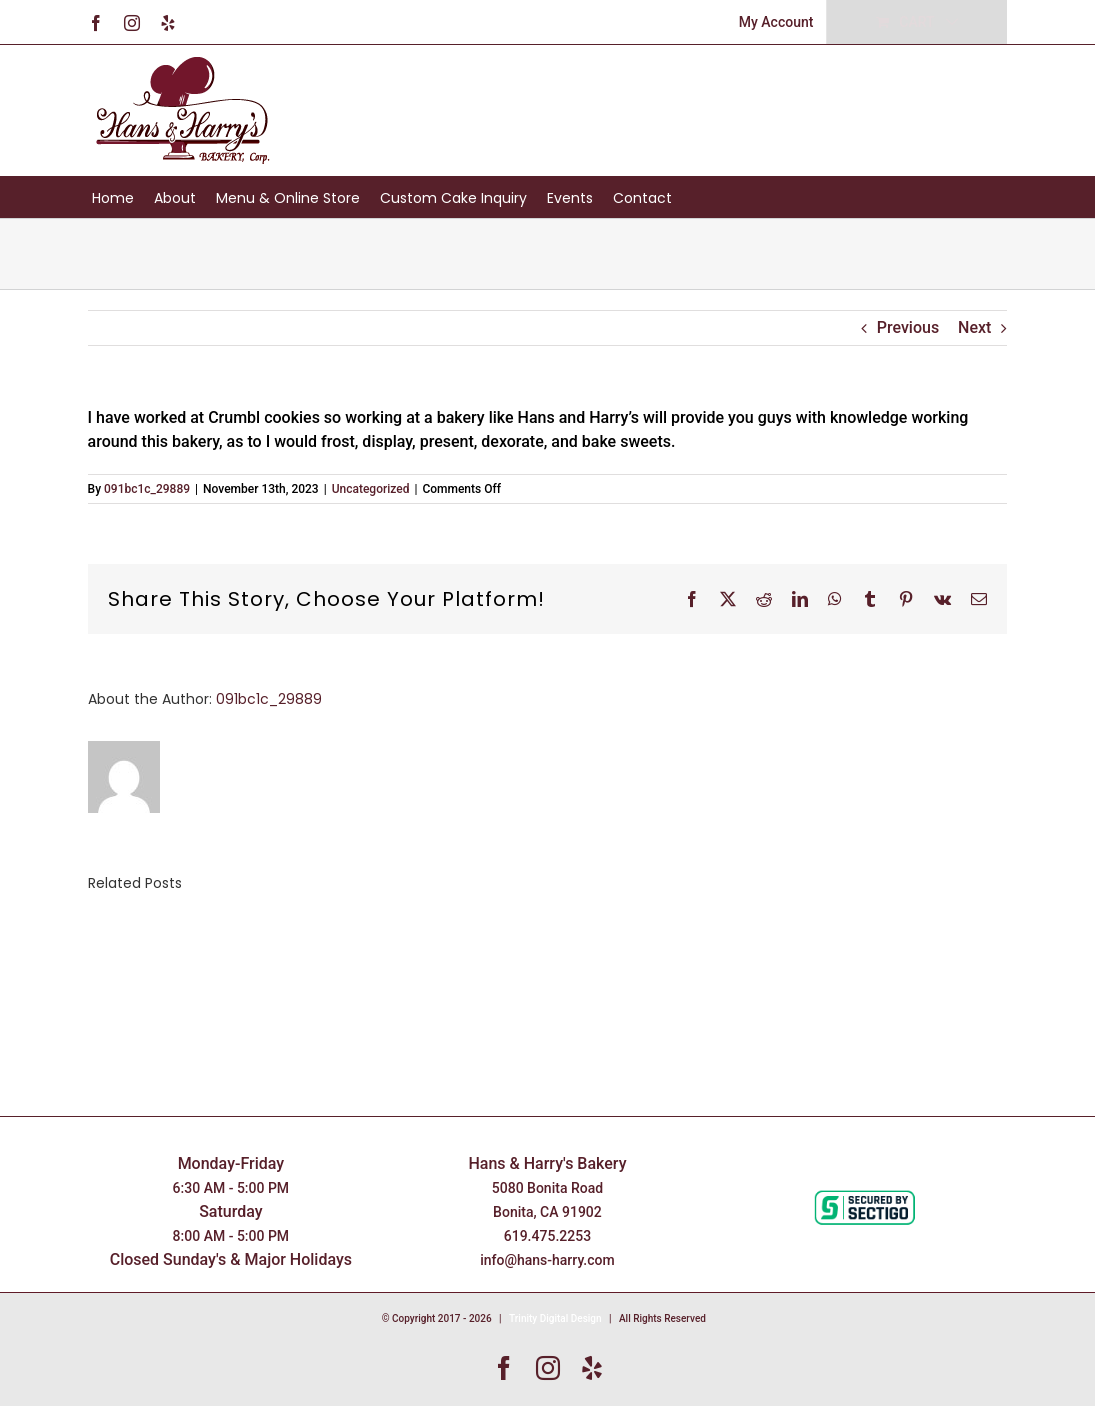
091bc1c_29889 (147, 489)
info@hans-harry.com (547, 1260)
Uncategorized (371, 489)
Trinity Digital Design (555, 1318)
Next (974, 327)
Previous (908, 327)
